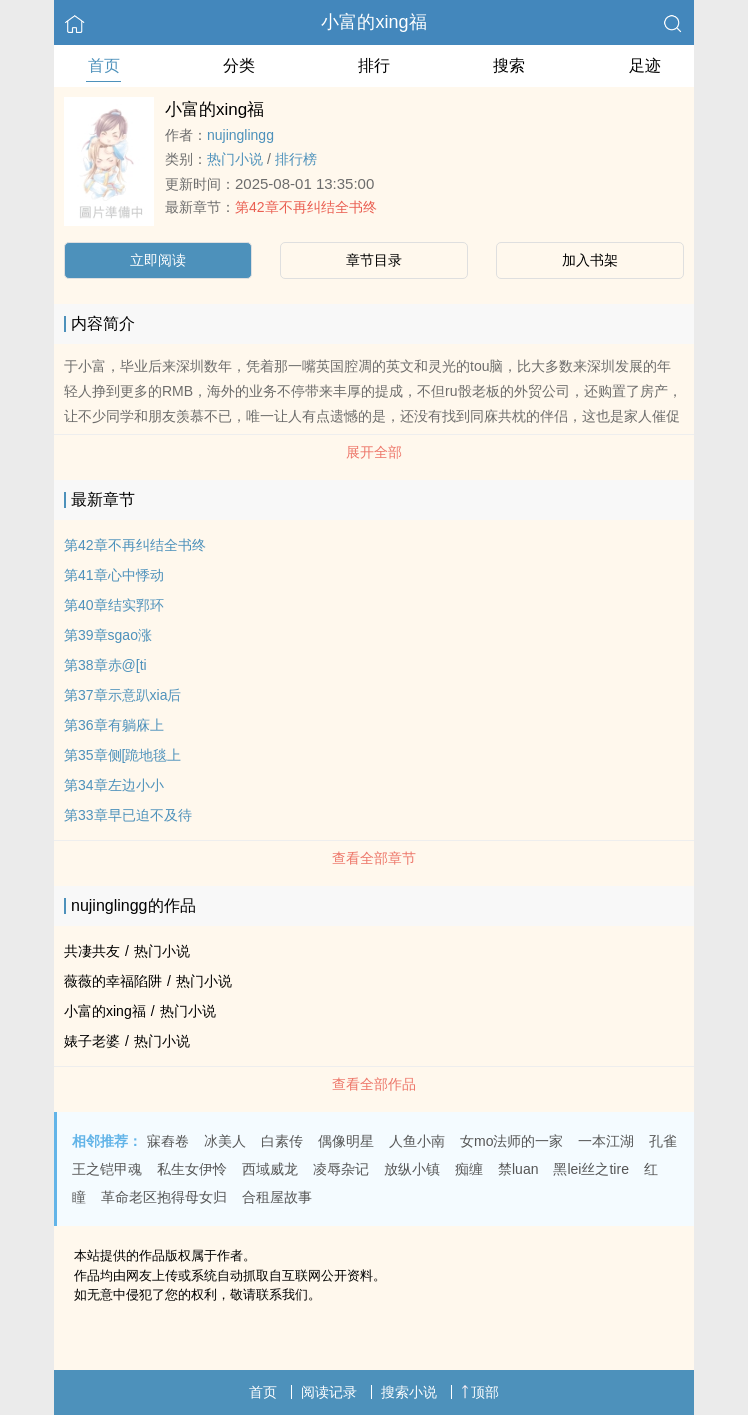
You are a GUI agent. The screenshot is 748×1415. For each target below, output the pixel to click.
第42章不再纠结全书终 (306, 207)
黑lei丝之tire (590, 1169)
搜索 (509, 65)
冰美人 (225, 1141)
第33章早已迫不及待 (128, 815)
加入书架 (590, 260)
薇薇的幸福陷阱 (113, 981)
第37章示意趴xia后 (122, 695)
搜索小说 (409, 1392)
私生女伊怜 (192, 1169)
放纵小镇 (412, 1169)
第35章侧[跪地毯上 (122, 755)
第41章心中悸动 (114, 575)
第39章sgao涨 (108, 635)
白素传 (282, 1141)
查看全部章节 (374, 858)
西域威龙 (270, 1169)
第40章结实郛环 (114, 605)
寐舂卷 (168, 1141)
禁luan (518, 1169)
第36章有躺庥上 (114, 725)
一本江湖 (606, 1141)
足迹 (645, 65)
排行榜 (296, 159)
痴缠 (469, 1169)
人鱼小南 (417, 1141)
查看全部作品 (374, 1084)
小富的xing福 (373, 22)
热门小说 (235, 159)
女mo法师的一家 (511, 1141)
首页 (104, 65)
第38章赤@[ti (105, 665)
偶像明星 (346, 1141)
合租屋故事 (277, 1197)
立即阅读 (158, 260)
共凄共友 (92, 951)
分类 (239, 65)
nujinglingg (240, 135)
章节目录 (374, 260)
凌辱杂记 (341, 1169)
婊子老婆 (92, 1041)
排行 (374, 65)
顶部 (480, 1392)
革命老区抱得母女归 (164, 1197)
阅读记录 (329, 1392)
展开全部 (374, 452)
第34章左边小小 (114, 785)
